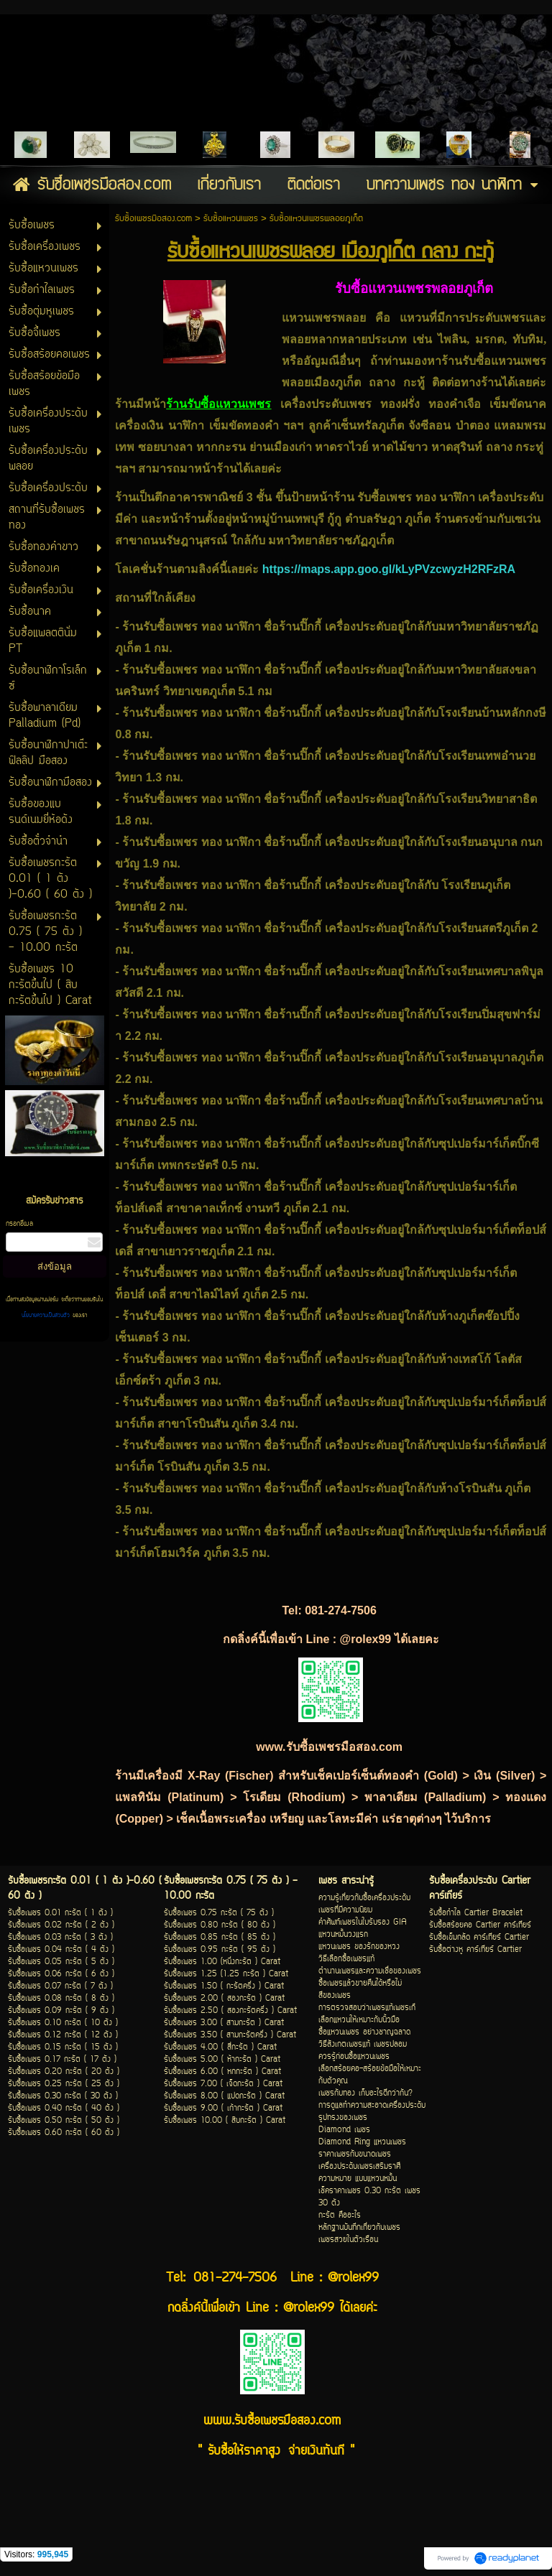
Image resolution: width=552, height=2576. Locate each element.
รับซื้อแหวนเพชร (230, 218)
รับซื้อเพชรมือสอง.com (153, 218)
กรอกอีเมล (19, 1224)
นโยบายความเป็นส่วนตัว (47, 1315)
